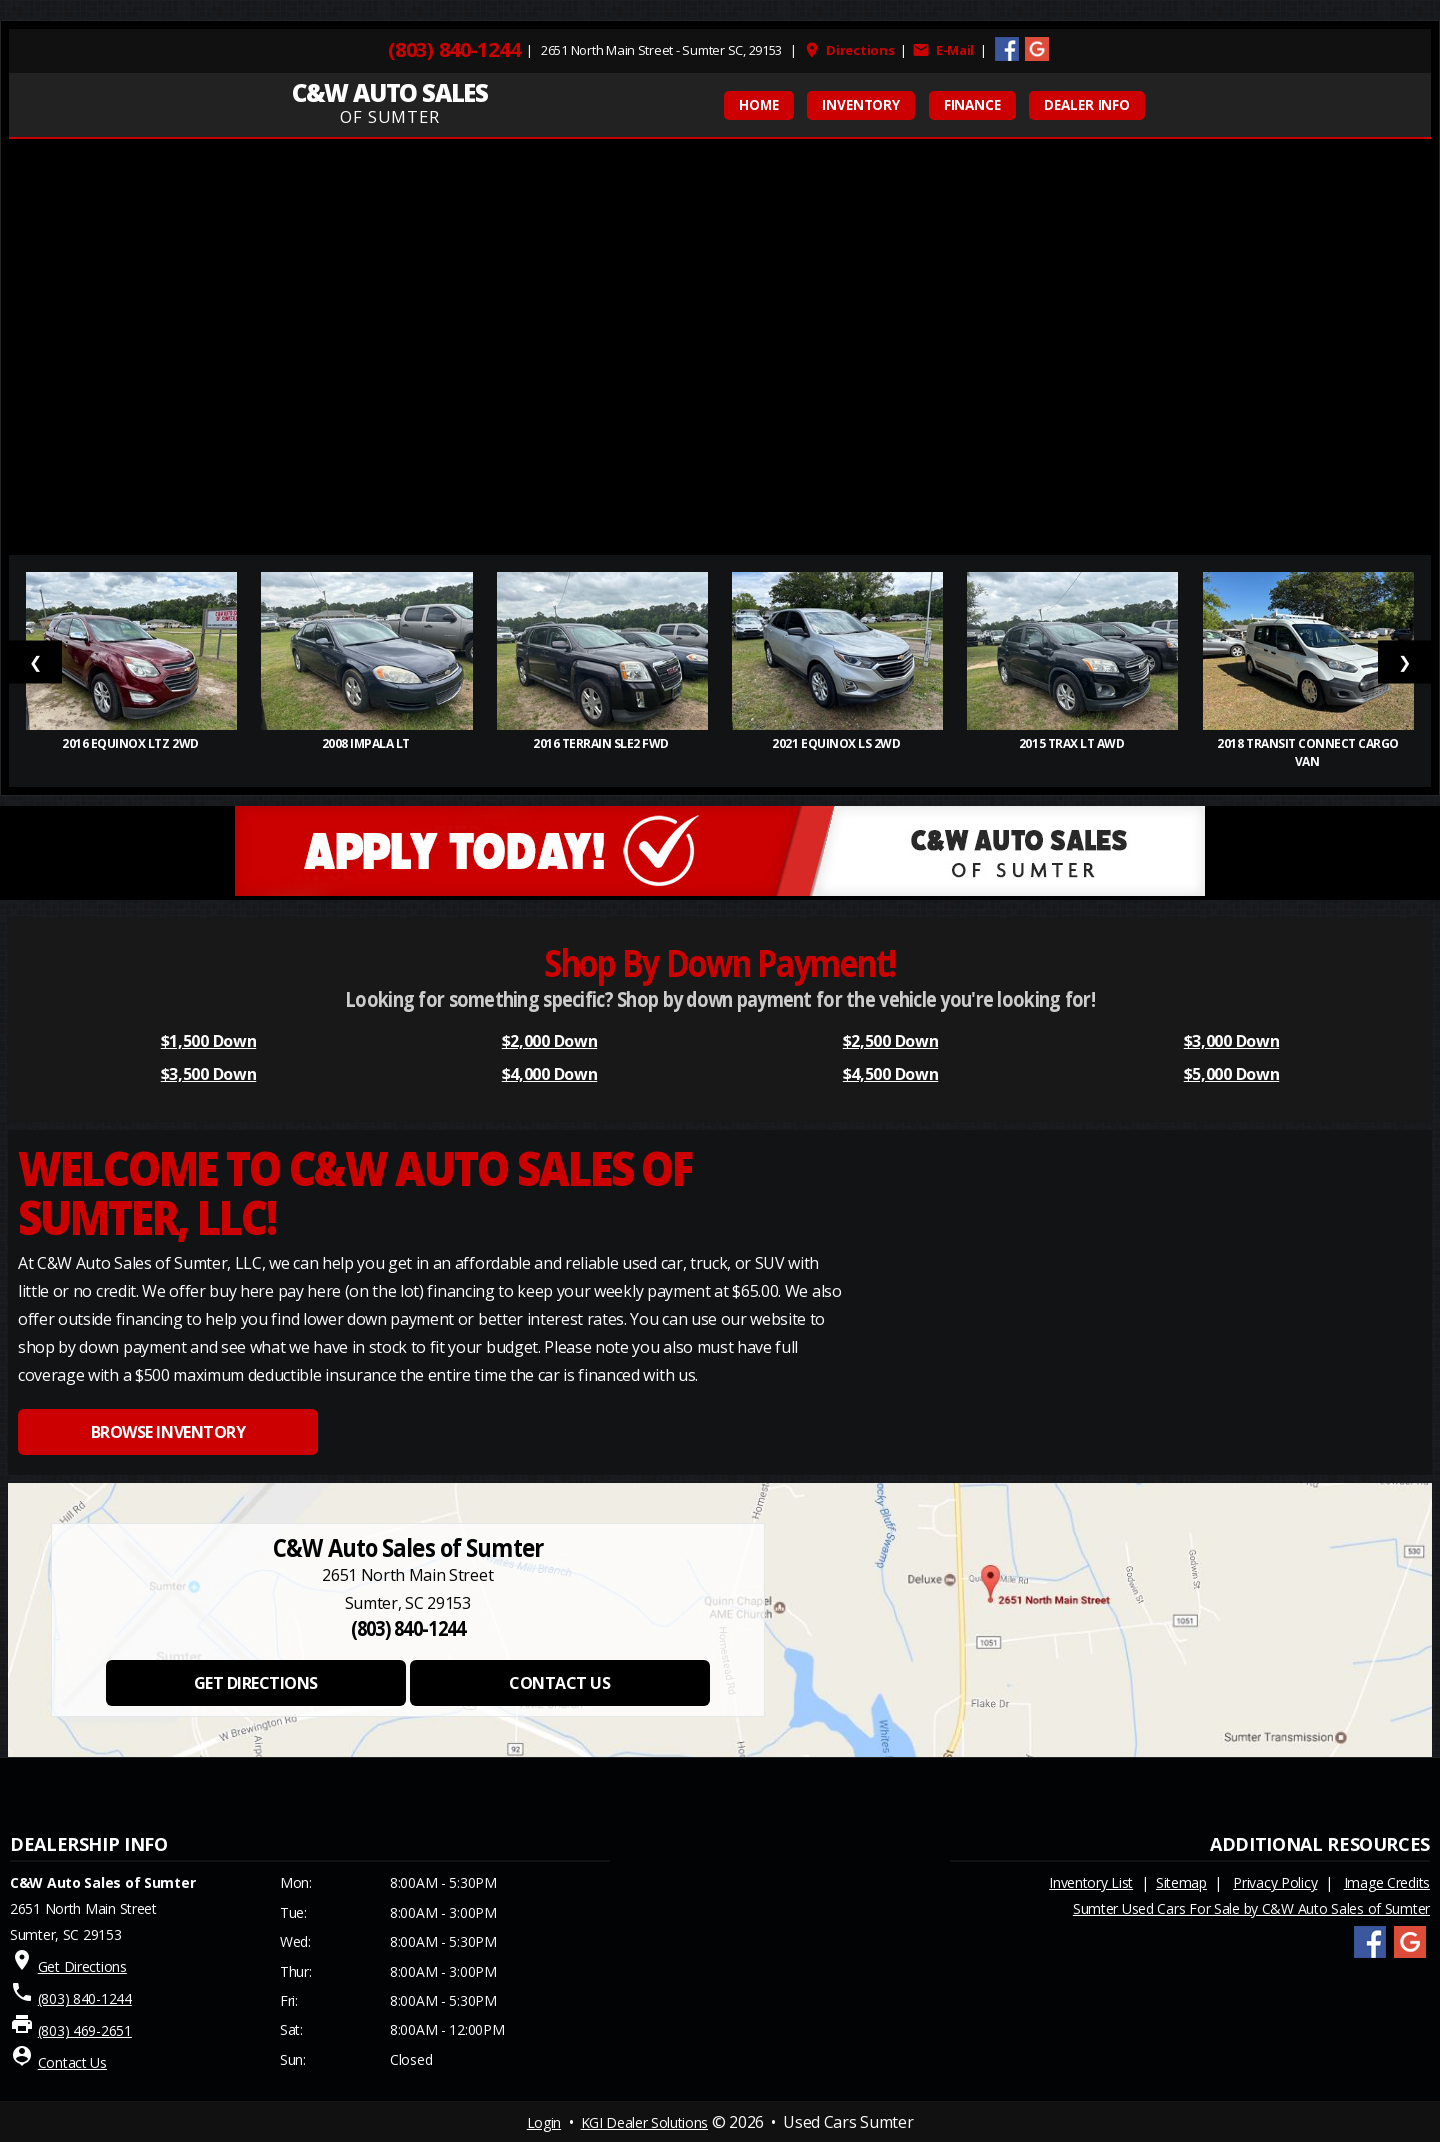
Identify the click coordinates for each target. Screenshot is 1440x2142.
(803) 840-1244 (454, 50)
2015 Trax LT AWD (1073, 743)
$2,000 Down (549, 1041)
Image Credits (1387, 1882)
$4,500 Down (890, 1074)
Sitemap (1181, 1882)
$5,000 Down (1231, 1074)
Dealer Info (1087, 105)
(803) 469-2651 (85, 2030)
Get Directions (82, 1966)
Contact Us (72, 2062)
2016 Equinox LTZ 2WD (131, 743)
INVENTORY (861, 105)
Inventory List (1091, 1882)
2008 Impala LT (367, 743)
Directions (849, 50)
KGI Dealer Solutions (645, 2122)
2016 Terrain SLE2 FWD (602, 743)
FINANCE (972, 105)
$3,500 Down (208, 1074)
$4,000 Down (549, 1074)
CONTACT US (559, 1683)
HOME (758, 105)
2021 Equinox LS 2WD (837, 743)
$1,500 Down (208, 1041)
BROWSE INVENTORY (168, 1432)
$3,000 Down (1231, 1041)
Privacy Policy (1275, 1882)
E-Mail (943, 50)
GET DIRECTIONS (256, 1683)
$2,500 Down (890, 1041)
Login (544, 2122)
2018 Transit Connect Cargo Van (1308, 752)
